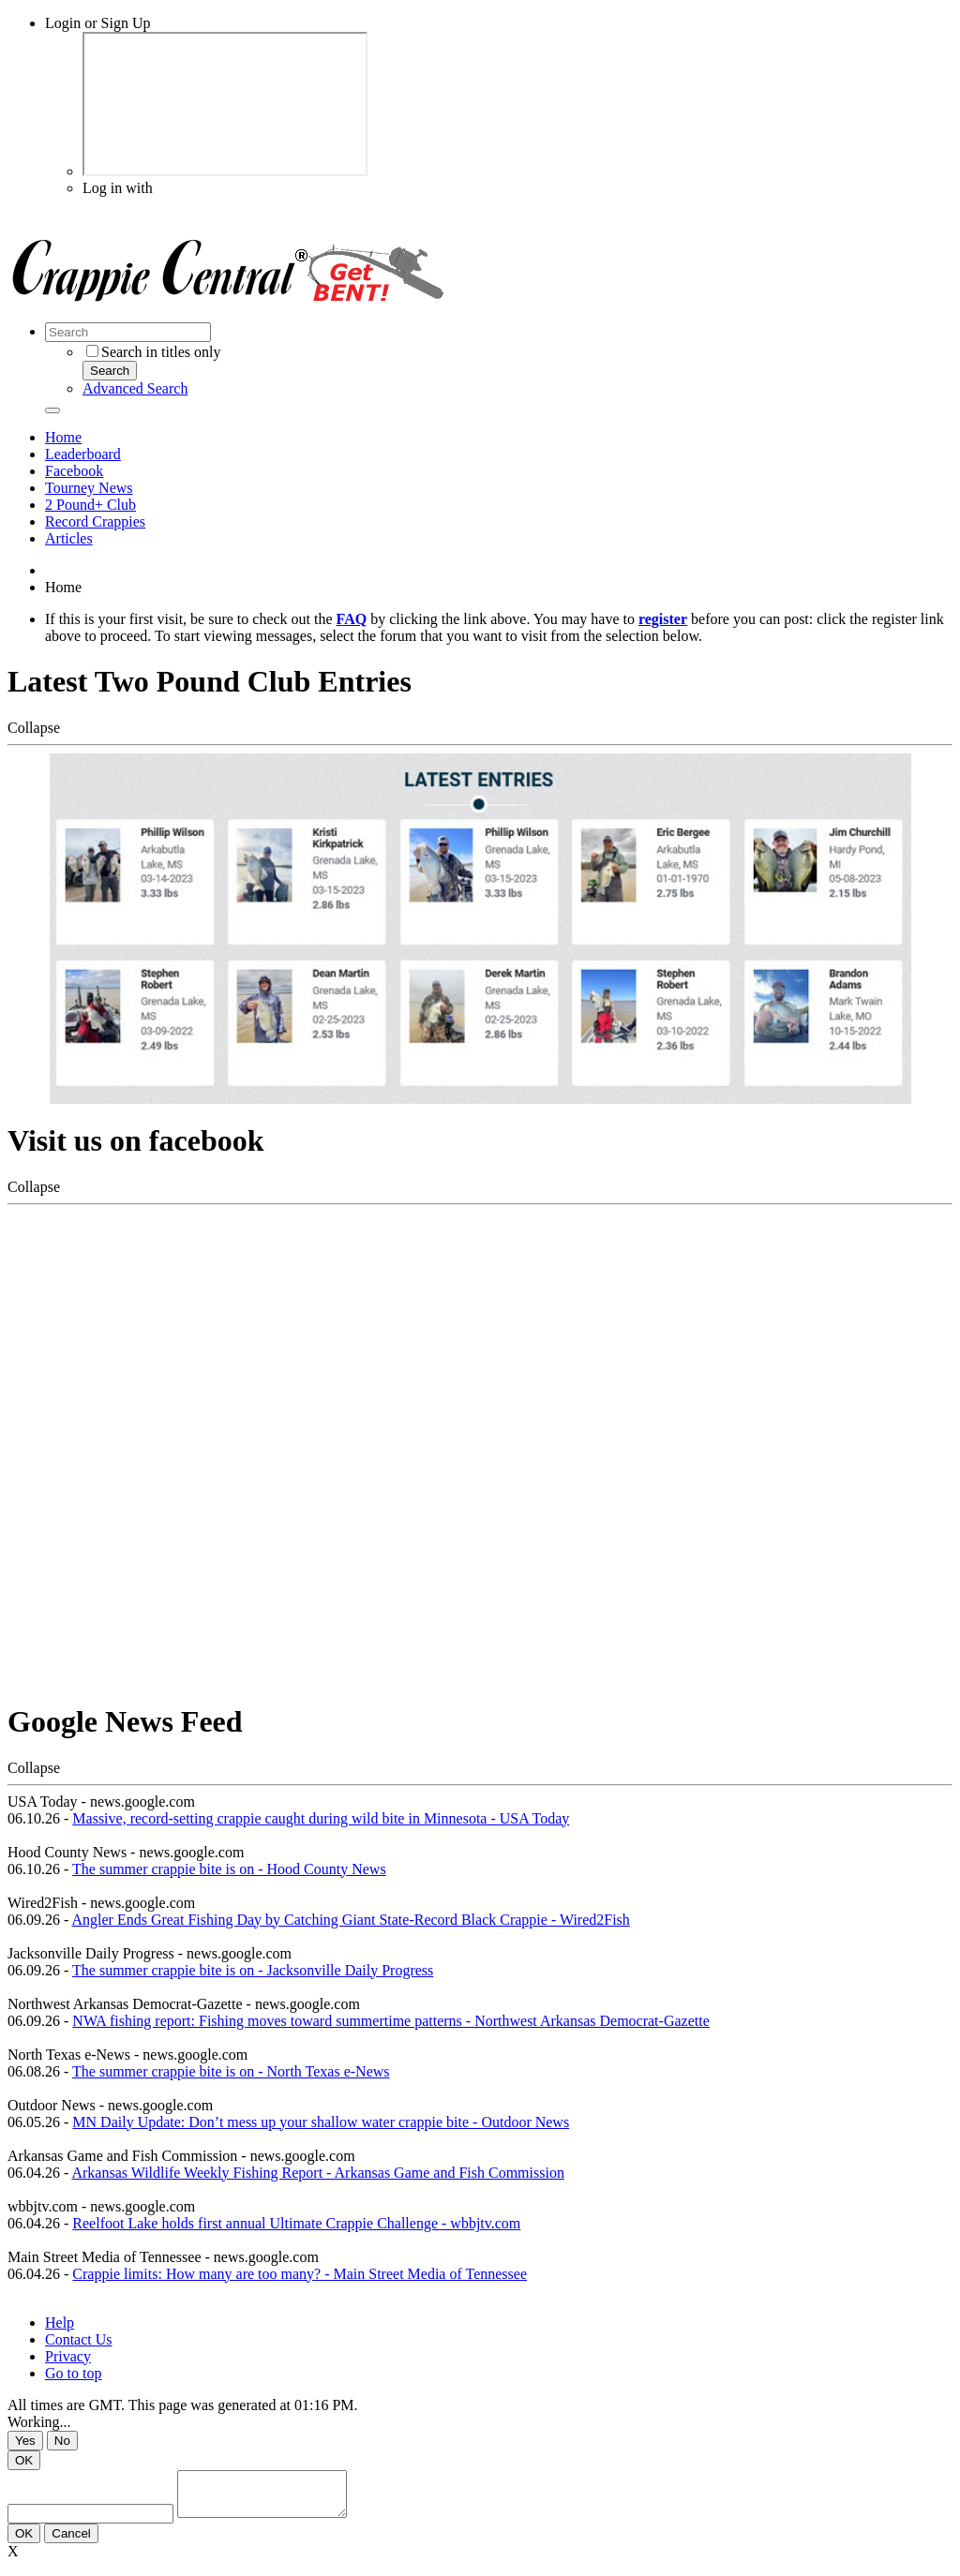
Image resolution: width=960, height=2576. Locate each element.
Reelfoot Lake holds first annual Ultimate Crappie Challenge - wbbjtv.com (296, 2223)
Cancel (71, 2542)
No (62, 2441)
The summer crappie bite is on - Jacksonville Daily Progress (252, 1970)
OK (24, 2460)
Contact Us (78, 2339)
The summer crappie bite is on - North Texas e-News (230, 2071)
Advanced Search (135, 388)
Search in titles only (153, 352)
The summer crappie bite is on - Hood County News (229, 1869)
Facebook (74, 471)
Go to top (73, 2373)
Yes (25, 2441)
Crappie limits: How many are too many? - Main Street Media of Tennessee (299, 2274)
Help (59, 2322)
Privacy (68, 2356)
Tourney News (89, 488)
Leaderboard (83, 454)
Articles (69, 538)
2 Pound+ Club (90, 505)
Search (109, 371)
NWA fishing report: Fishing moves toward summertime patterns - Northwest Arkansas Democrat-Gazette (390, 2021)
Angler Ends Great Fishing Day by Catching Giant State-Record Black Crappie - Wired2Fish (350, 1920)
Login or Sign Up (97, 23)
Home (63, 437)
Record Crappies (95, 521)
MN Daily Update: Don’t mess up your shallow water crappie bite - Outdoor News (320, 2122)
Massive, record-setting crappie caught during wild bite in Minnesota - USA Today (320, 1818)
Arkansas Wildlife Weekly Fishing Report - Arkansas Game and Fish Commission (317, 2173)
